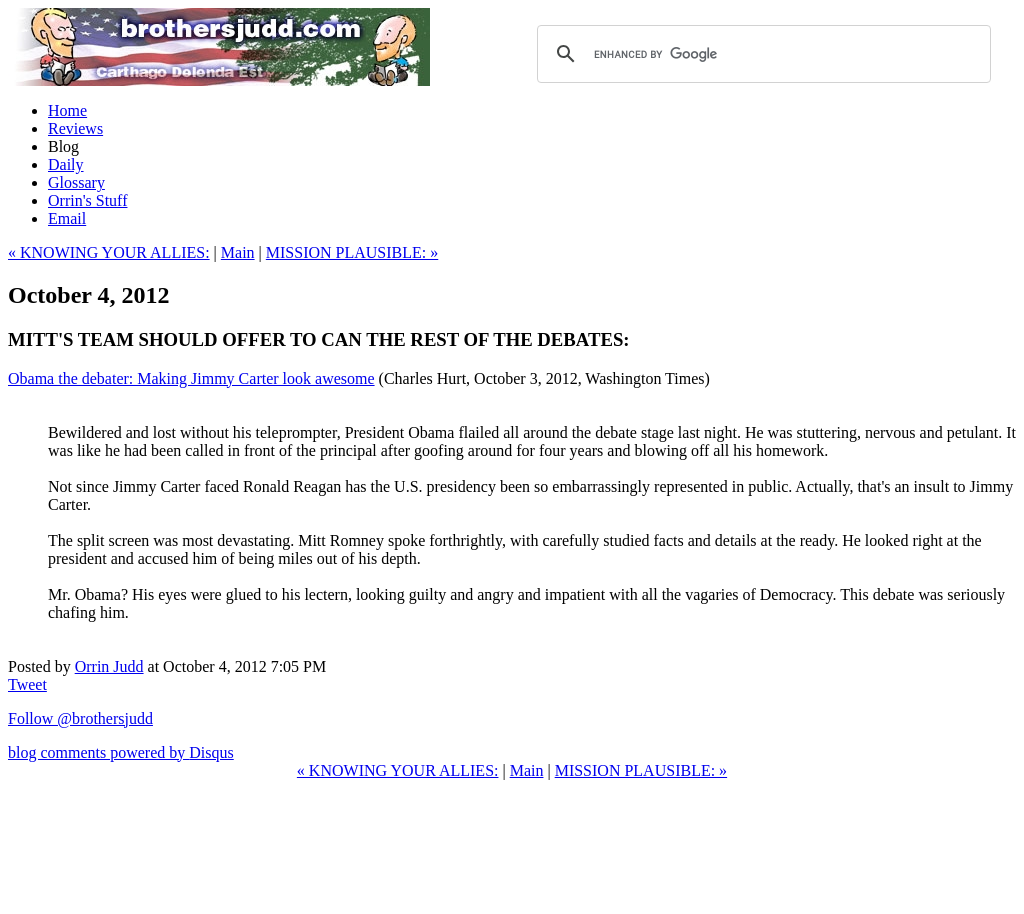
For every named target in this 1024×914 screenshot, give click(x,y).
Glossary (76, 182)
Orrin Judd (109, 666)
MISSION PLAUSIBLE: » (352, 252)
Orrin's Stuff (87, 200)
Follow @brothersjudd (80, 718)
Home (67, 110)
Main (238, 252)
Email (67, 218)
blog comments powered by (121, 752)
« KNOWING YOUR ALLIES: (109, 252)
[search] (761, 54)
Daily (66, 164)
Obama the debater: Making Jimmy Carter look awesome (191, 378)
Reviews (75, 128)
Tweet (27, 684)
